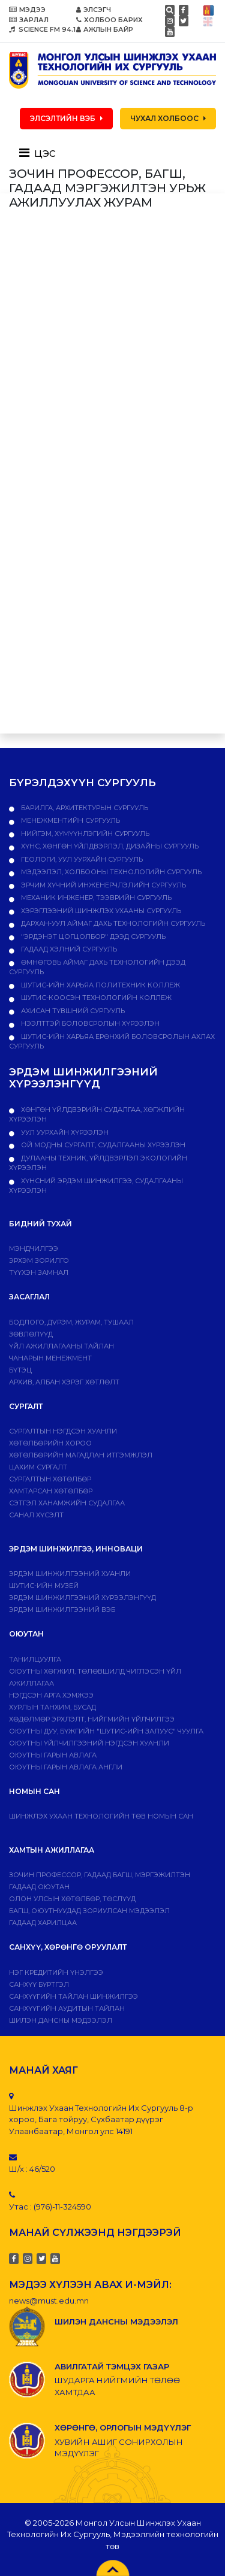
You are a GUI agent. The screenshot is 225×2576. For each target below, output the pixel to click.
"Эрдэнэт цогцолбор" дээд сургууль (92, 936)
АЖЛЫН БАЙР (104, 29)
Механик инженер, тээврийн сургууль (95, 897)
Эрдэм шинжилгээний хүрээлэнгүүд (82, 1597)
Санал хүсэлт (36, 1515)
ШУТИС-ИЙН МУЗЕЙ (44, 1585)
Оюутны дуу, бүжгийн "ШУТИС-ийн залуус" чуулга (106, 1731)
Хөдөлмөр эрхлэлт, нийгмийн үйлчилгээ (92, 1719)
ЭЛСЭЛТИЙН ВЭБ (66, 118)
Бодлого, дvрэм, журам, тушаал (71, 1322)
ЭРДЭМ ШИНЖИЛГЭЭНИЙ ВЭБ (62, 1609)
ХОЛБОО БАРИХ (109, 20)
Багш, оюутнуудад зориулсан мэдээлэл (89, 1911)
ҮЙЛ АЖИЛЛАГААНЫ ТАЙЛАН (61, 1346)
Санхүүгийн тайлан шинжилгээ (73, 1996)
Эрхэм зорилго (39, 1260)
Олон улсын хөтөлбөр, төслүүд (72, 1899)
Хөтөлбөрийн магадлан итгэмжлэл (80, 1455)
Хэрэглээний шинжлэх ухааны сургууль (100, 911)
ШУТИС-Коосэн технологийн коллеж (95, 997)
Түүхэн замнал (38, 1272)
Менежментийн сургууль (69, 820)
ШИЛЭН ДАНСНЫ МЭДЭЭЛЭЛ (60, 2020)
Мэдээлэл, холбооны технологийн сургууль (110, 872)
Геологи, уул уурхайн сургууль (81, 859)
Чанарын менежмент (50, 1358)
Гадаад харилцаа (43, 1923)
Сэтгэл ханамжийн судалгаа (67, 1503)
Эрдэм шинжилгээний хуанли (70, 1573)
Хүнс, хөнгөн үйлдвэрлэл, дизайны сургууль (109, 846)
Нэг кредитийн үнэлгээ (56, 1972)
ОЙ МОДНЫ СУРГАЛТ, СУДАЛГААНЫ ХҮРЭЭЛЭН (102, 1145)
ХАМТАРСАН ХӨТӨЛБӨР (50, 1491)
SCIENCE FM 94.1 (42, 29)
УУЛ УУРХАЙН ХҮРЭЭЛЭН (64, 1132)
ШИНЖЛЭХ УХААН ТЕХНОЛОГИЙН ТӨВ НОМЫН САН (101, 1816)
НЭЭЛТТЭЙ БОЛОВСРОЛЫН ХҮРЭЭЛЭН (89, 1023)
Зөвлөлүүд (31, 1334)
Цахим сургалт (38, 1467)
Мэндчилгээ (33, 1248)
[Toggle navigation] (41, 153)
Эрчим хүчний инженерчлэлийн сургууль (102, 885)
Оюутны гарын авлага (53, 1755)
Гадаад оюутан (39, 1887)
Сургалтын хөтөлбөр (50, 1479)
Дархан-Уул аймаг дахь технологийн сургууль (112, 923)
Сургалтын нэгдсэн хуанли (63, 1431)
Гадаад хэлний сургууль (68, 949)
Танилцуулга (35, 1659)
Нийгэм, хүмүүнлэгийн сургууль (84, 833)
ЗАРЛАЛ (29, 20)
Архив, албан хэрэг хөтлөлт (64, 1382)
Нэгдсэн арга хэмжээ (51, 1695)
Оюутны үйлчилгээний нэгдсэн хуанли (89, 1743)
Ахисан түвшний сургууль (72, 1011)
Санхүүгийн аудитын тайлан (67, 2008)
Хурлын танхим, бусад (52, 1707)
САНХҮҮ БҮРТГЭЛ (39, 1984)
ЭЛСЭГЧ (93, 9)
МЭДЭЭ (27, 9)
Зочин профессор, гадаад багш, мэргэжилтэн (99, 1875)
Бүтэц (20, 1370)
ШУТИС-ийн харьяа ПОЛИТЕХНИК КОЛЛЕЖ (99, 985)
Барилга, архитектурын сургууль (83, 808)
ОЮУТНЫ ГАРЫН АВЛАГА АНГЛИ (65, 1767)
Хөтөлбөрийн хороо (50, 1443)
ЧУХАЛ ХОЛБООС (168, 118)
